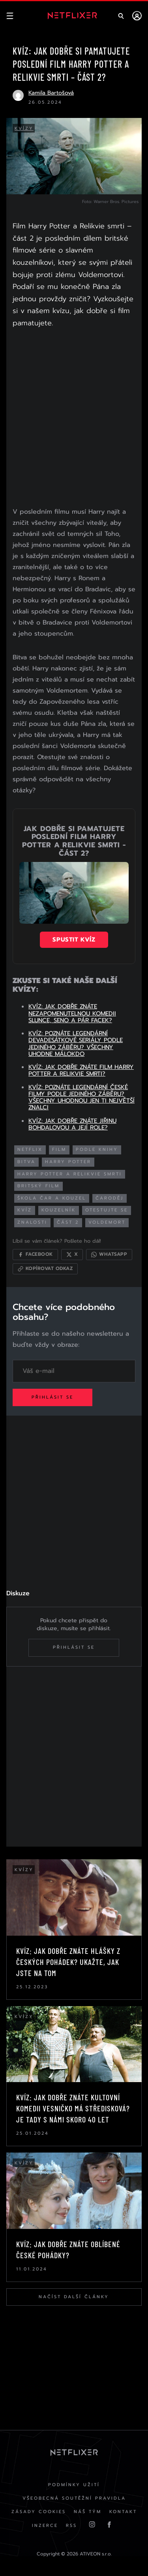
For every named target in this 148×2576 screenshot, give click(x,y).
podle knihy (97, 1149)
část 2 (68, 1222)
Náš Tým (87, 2511)
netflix (30, 1149)
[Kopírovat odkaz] (45, 1268)
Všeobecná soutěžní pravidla (74, 2498)
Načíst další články (74, 2296)
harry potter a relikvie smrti (69, 1174)
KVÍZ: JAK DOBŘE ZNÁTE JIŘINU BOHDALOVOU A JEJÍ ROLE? (72, 1124)
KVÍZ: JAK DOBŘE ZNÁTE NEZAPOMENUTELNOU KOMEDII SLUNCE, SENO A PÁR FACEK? (72, 1013)
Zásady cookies (38, 2511)
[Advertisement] (74, 419)
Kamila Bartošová (51, 93)
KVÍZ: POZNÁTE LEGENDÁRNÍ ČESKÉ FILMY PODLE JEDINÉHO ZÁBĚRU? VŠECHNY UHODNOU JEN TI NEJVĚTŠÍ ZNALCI (81, 1097)
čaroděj (110, 1198)
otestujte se (106, 1210)
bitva (26, 1161)
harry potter (68, 1161)
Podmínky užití (74, 2484)
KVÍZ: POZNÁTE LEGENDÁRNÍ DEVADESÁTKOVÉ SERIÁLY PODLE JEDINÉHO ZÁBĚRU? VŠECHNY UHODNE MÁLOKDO (75, 1043)
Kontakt (123, 2511)
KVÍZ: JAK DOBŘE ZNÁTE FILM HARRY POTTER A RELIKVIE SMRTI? (81, 1070)
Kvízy (24, 128)
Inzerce (45, 2525)
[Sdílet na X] (72, 1254)
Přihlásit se (52, 1397)
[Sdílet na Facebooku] (35, 1254)
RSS (71, 2525)
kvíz (24, 1210)
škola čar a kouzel (51, 1198)
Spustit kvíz (73, 939)
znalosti (32, 1222)
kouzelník (58, 1210)
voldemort (107, 1222)
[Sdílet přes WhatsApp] (109, 1254)
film (59, 1149)
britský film (38, 1186)
